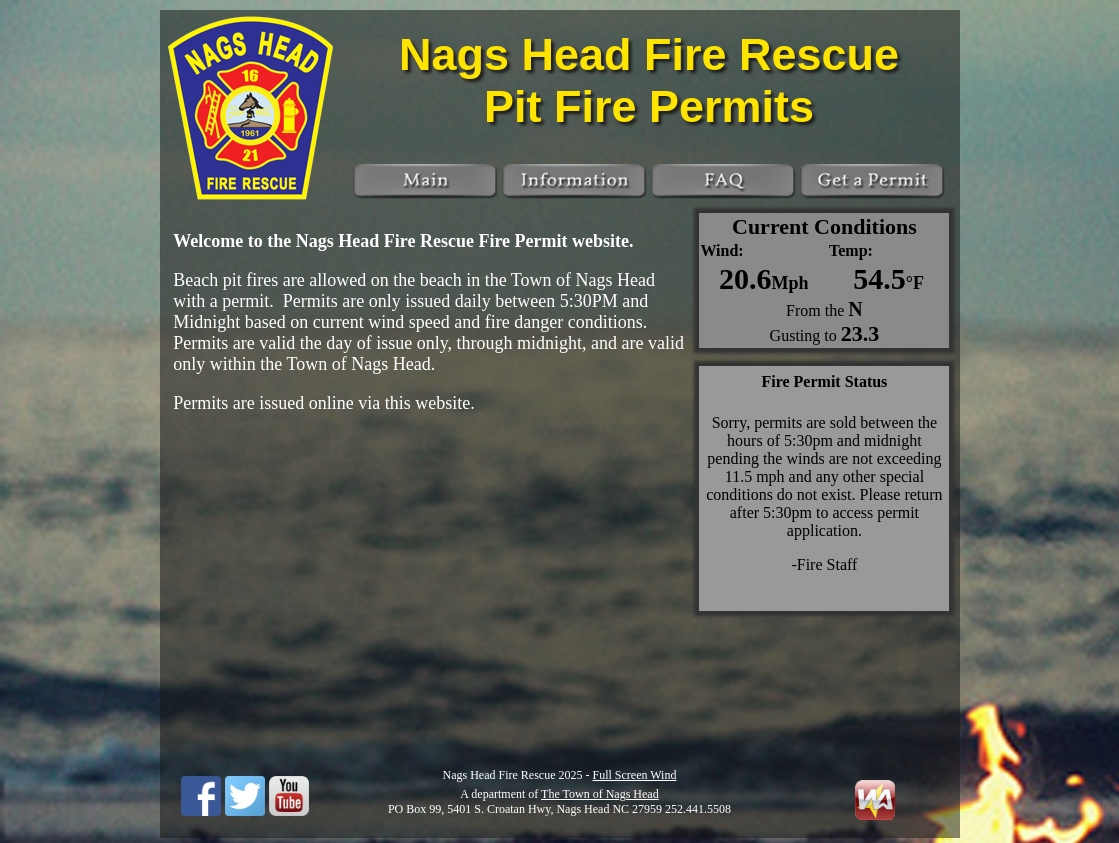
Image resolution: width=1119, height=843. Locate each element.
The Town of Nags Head (600, 794)
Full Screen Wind (635, 775)
